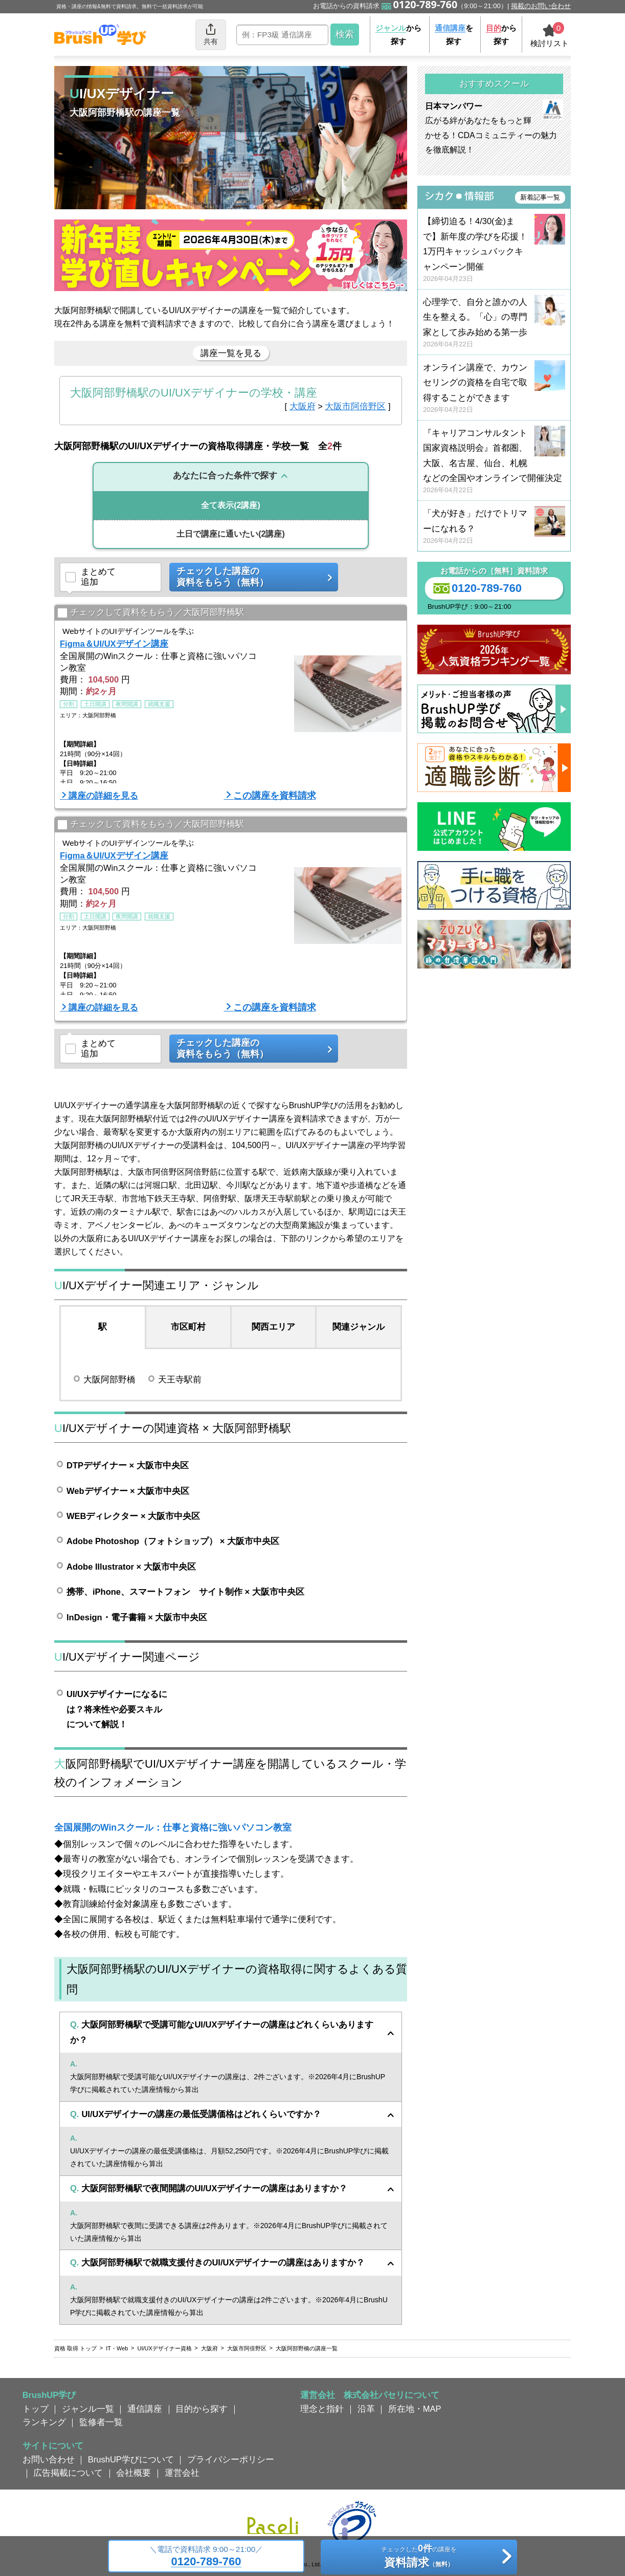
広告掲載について (68, 2472)
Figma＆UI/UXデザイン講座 (114, 643)
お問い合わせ (49, 2459)
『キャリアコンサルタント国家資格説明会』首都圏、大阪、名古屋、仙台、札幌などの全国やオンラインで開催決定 (494, 461)
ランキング (44, 2422)
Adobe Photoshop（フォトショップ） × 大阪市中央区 (172, 1541)
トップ (36, 2408)
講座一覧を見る (230, 353)
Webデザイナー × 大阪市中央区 (127, 1490)
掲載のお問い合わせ (541, 6)
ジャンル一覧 (88, 2408)
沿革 (366, 2408)
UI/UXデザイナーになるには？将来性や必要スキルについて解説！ (116, 1709)
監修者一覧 (101, 2422)
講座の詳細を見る (103, 795)
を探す (454, 35)
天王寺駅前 (180, 1379)
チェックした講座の (250, 577)
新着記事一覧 (540, 197)
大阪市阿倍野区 (355, 406)
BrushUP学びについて (131, 2459)
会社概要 (133, 2472)
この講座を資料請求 (274, 795)
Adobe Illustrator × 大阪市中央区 (131, 1566)
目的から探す (201, 2408)
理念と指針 (322, 2408)
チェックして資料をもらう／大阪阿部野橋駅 (150, 612)
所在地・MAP (414, 2408)
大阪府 (302, 406)
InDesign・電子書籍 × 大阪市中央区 (136, 1617)
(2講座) (230, 505)
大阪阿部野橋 (109, 1379)
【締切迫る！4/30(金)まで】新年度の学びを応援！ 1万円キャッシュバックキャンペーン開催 (494, 249)
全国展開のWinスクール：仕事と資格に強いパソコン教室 (173, 1827)
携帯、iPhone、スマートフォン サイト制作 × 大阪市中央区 (185, 1591)
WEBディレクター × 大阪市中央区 (133, 1516)
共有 (210, 34)
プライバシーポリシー (230, 2459)
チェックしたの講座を (419, 2557)
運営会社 (182, 2472)
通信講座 (144, 2408)
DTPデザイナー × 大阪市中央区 (127, 1465)
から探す (398, 35)
